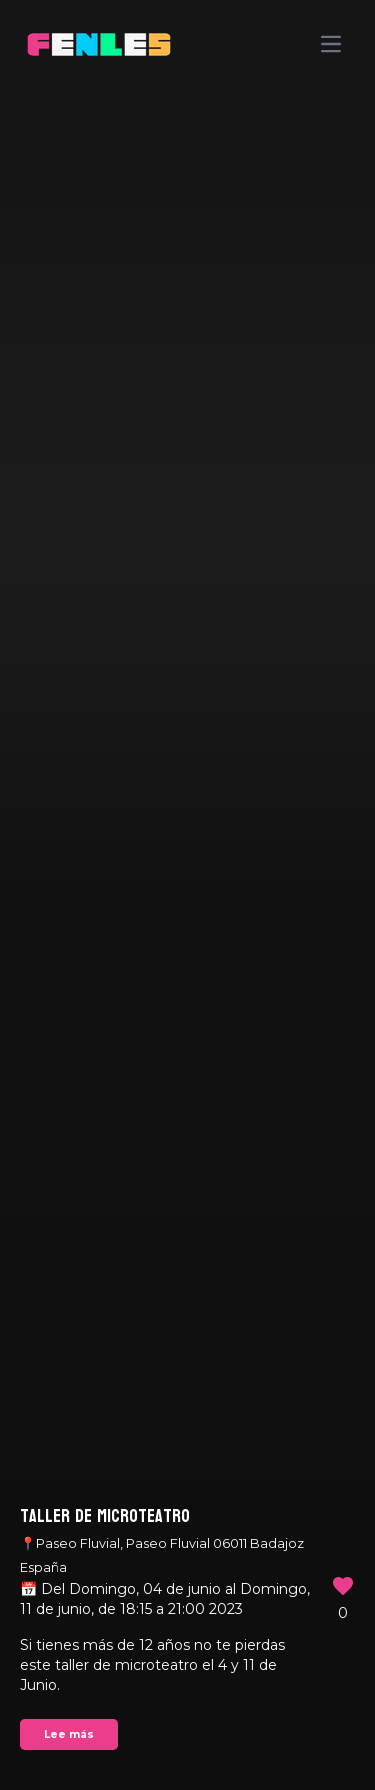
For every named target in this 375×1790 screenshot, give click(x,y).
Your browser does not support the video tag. (187, 895)
